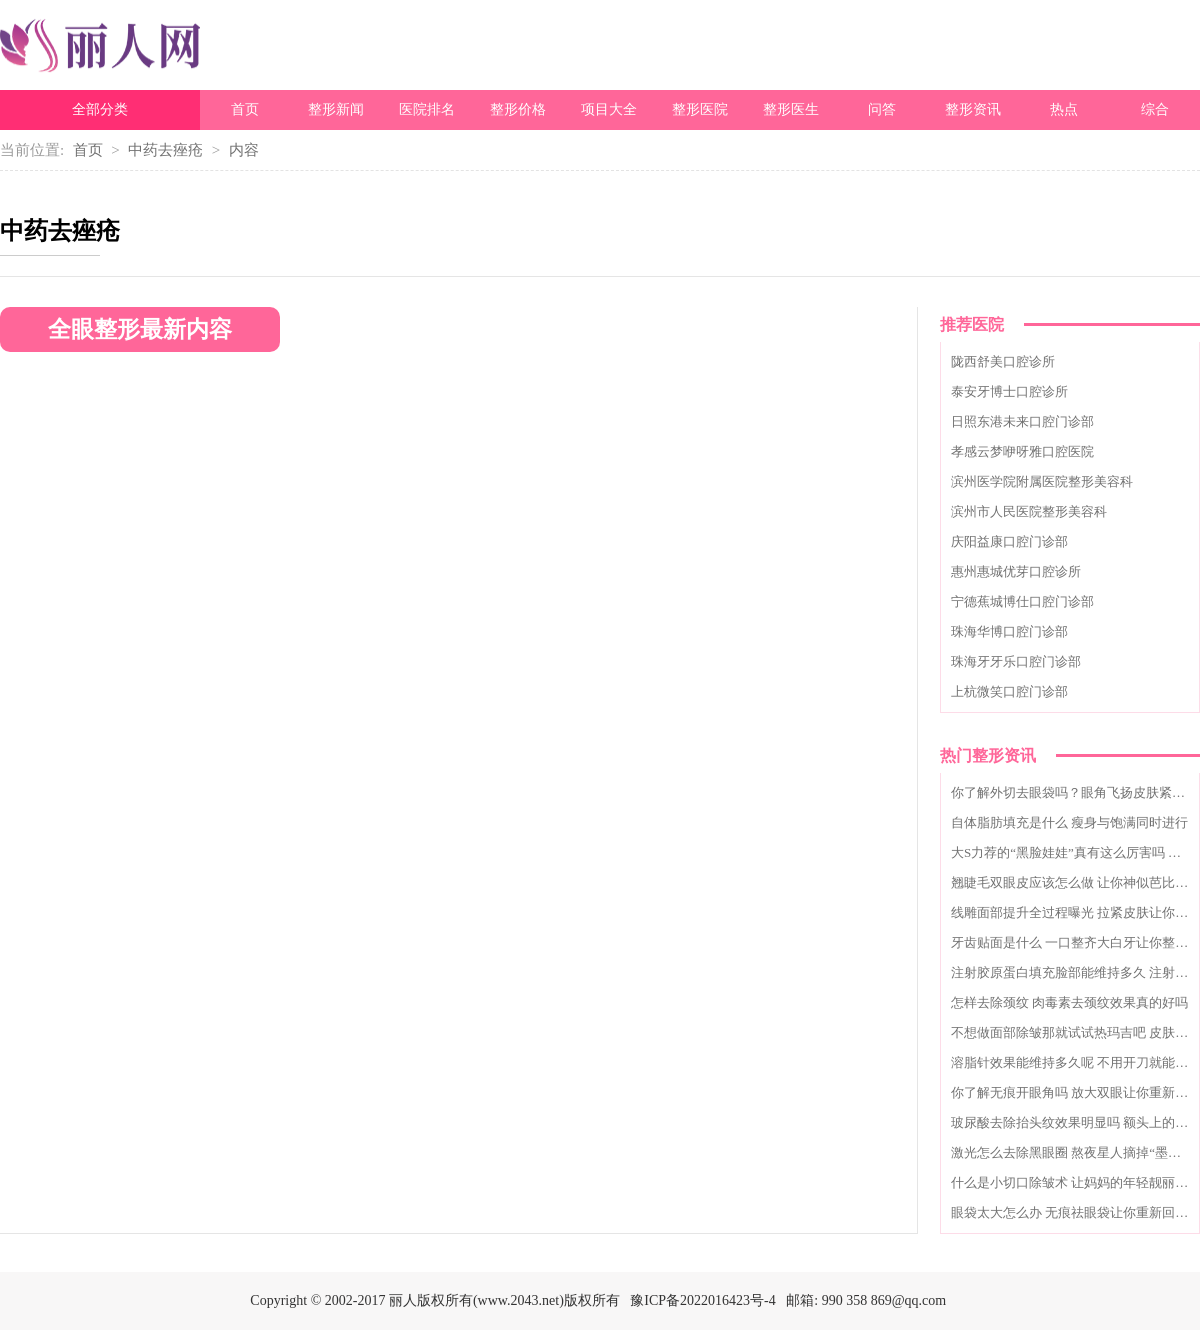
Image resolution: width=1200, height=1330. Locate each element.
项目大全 (609, 109)
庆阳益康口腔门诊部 (1009, 541)
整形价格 (518, 109)
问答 (882, 109)
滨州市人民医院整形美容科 (1029, 511)
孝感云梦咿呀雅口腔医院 (1022, 451)
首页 (245, 109)
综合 (1155, 109)
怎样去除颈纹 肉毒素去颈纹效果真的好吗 (1069, 1002)
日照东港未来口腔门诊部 (1022, 421)
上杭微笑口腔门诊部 (1009, 691)
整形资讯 (973, 109)
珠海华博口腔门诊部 (1009, 631)
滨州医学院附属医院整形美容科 (1042, 481)
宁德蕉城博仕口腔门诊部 (1022, 601)
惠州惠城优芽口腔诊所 (1016, 571)
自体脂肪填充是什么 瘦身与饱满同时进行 (1069, 822)
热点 (1064, 109)
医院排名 (427, 109)
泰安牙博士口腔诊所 (1009, 391)
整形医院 (700, 109)
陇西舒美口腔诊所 (1003, 361)
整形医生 (791, 109)
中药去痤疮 (165, 150)
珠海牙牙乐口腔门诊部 (1016, 661)
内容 (244, 150)
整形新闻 (336, 109)
